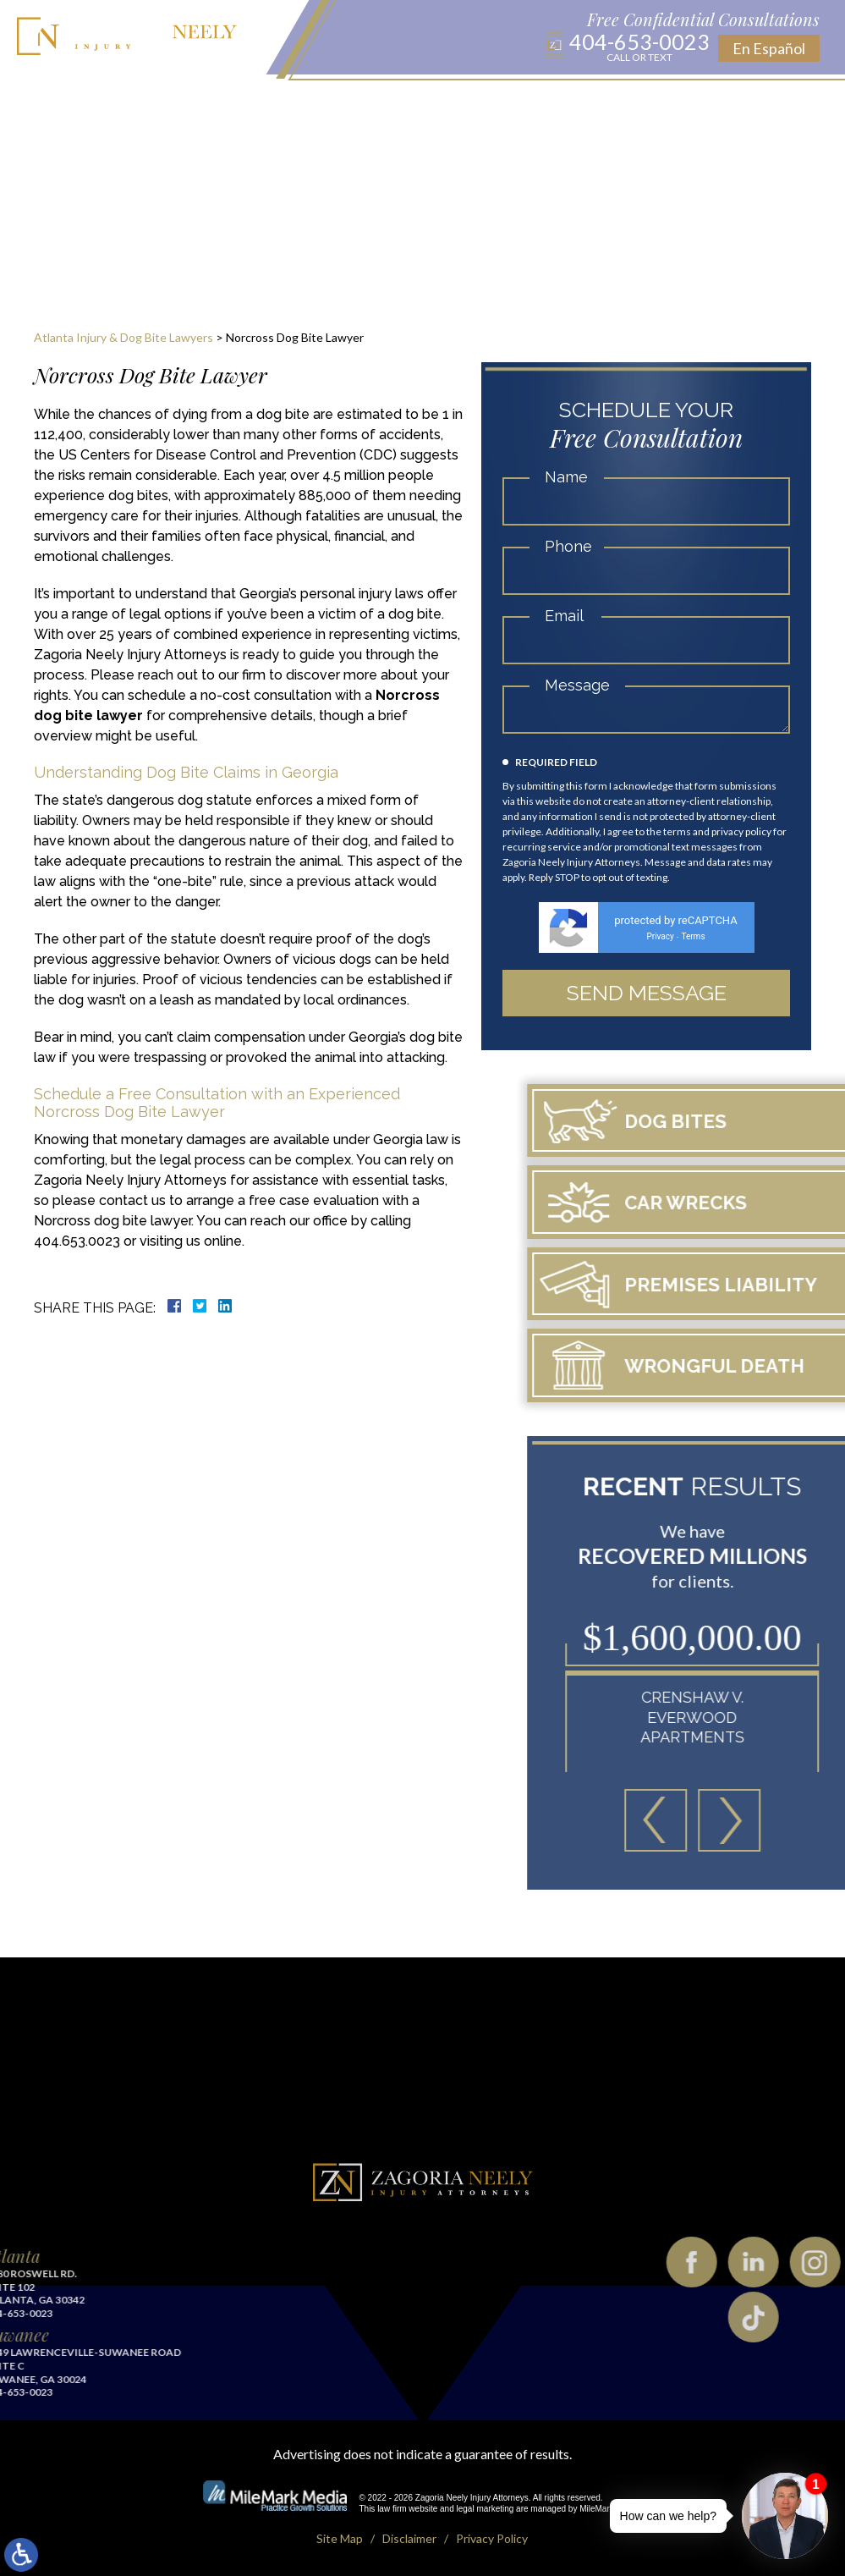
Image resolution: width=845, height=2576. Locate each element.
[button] (792, 1820)
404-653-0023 (639, 46)
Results (536, 102)
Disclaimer (409, 2538)
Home (81, 102)
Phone (568, 546)
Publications (457, 102)
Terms (693, 936)
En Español (769, 48)
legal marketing (485, 2508)
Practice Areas (230, 102)
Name (566, 477)
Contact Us (709, 102)
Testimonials (615, 102)
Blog (386, 102)
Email (564, 616)
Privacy (659, 936)
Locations (325, 102)
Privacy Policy (492, 2538)
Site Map (339, 2538)
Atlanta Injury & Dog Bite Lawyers (123, 337)
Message (577, 685)
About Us (139, 102)
